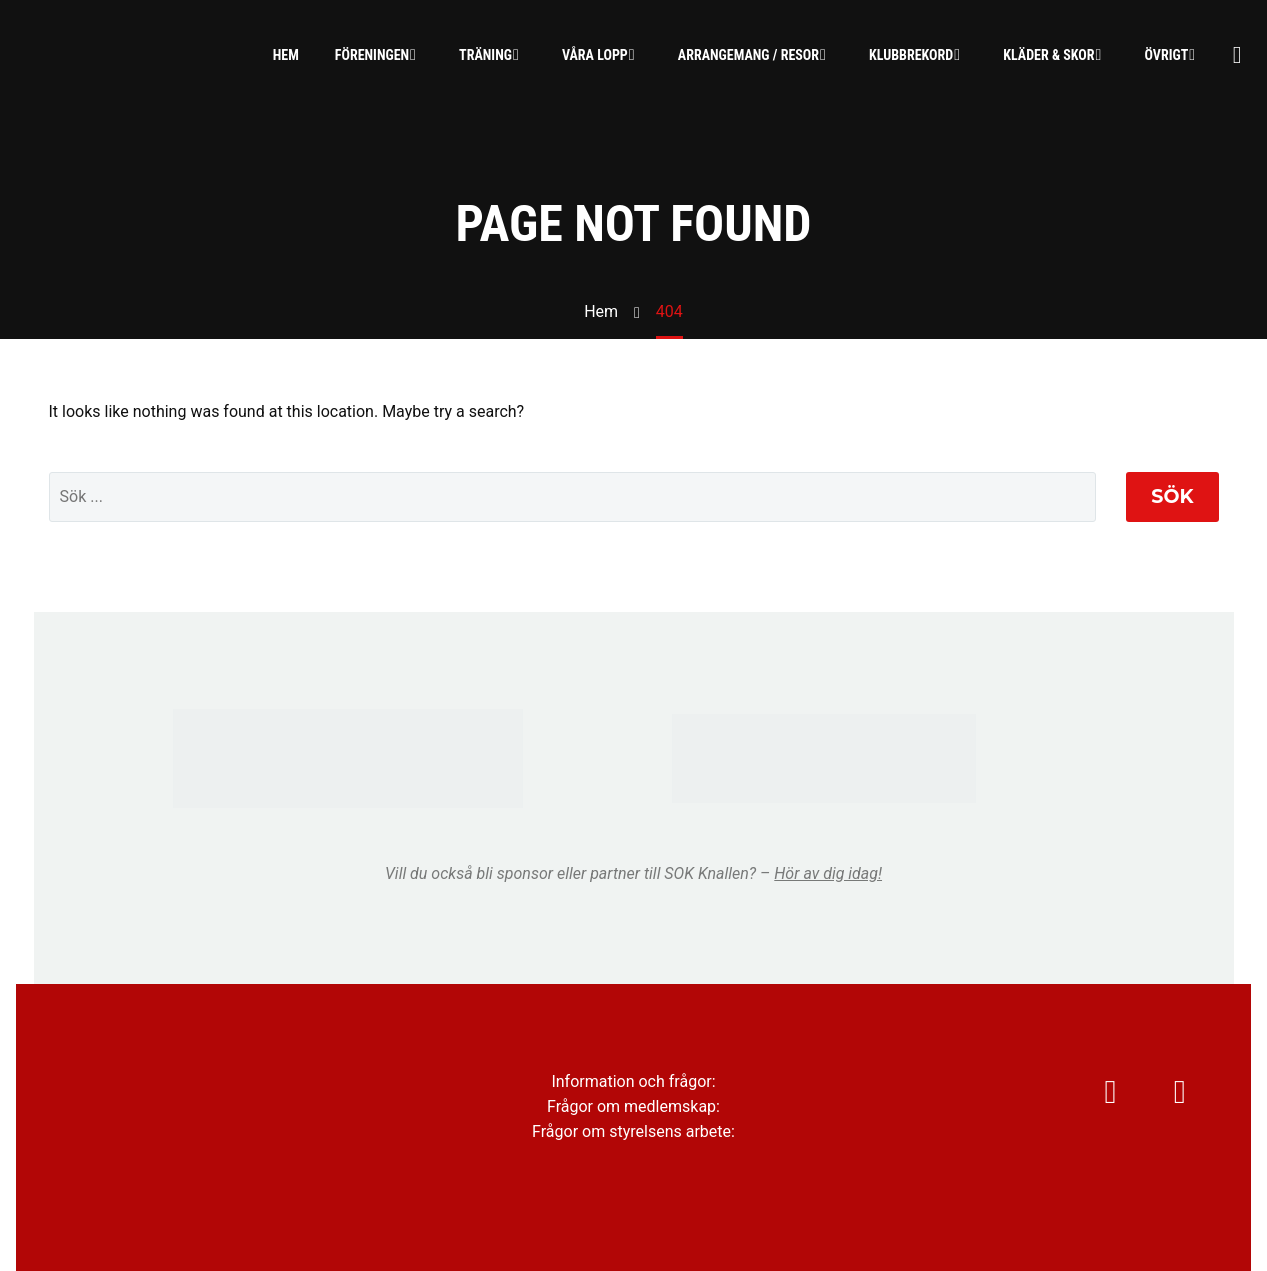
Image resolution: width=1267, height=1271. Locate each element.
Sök (1172, 496)
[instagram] (1087, 1101)
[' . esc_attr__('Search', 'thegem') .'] (573, 497)
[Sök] (1235, 55)
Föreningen (372, 55)
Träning (485, 55)
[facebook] (1177, 1101)
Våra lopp (595, 55)
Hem (286, 55)
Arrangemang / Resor (748, 55)
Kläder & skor (1048, 55)
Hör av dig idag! (828, 873)
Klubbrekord (911, 55)
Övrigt (1167, 55)
